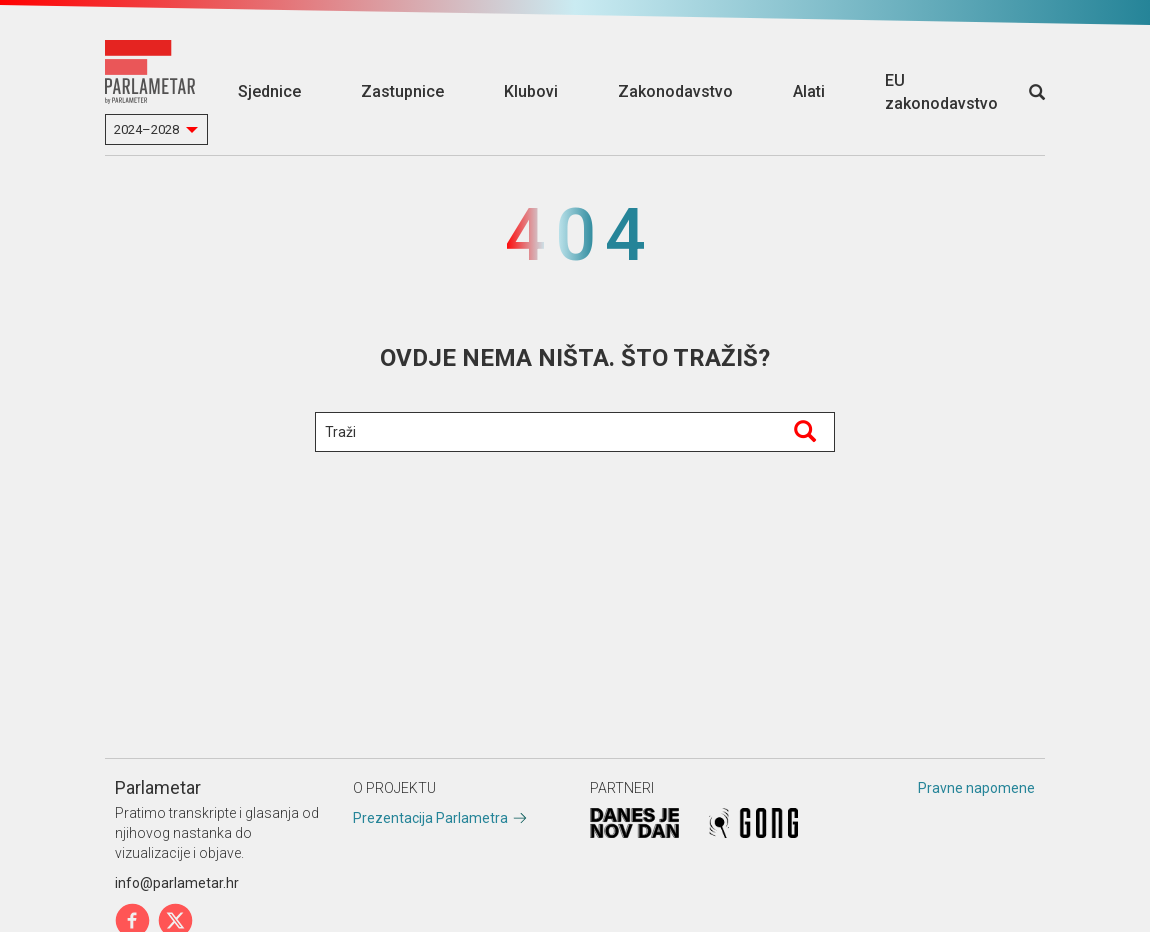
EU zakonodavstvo (941, 92)
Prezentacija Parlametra (430, 818)
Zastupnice (402, 91)
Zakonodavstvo (675, 91)
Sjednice (269, 91)
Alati (809, 91)
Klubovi (531, 91)
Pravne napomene (976, 788)
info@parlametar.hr (177, 883)
